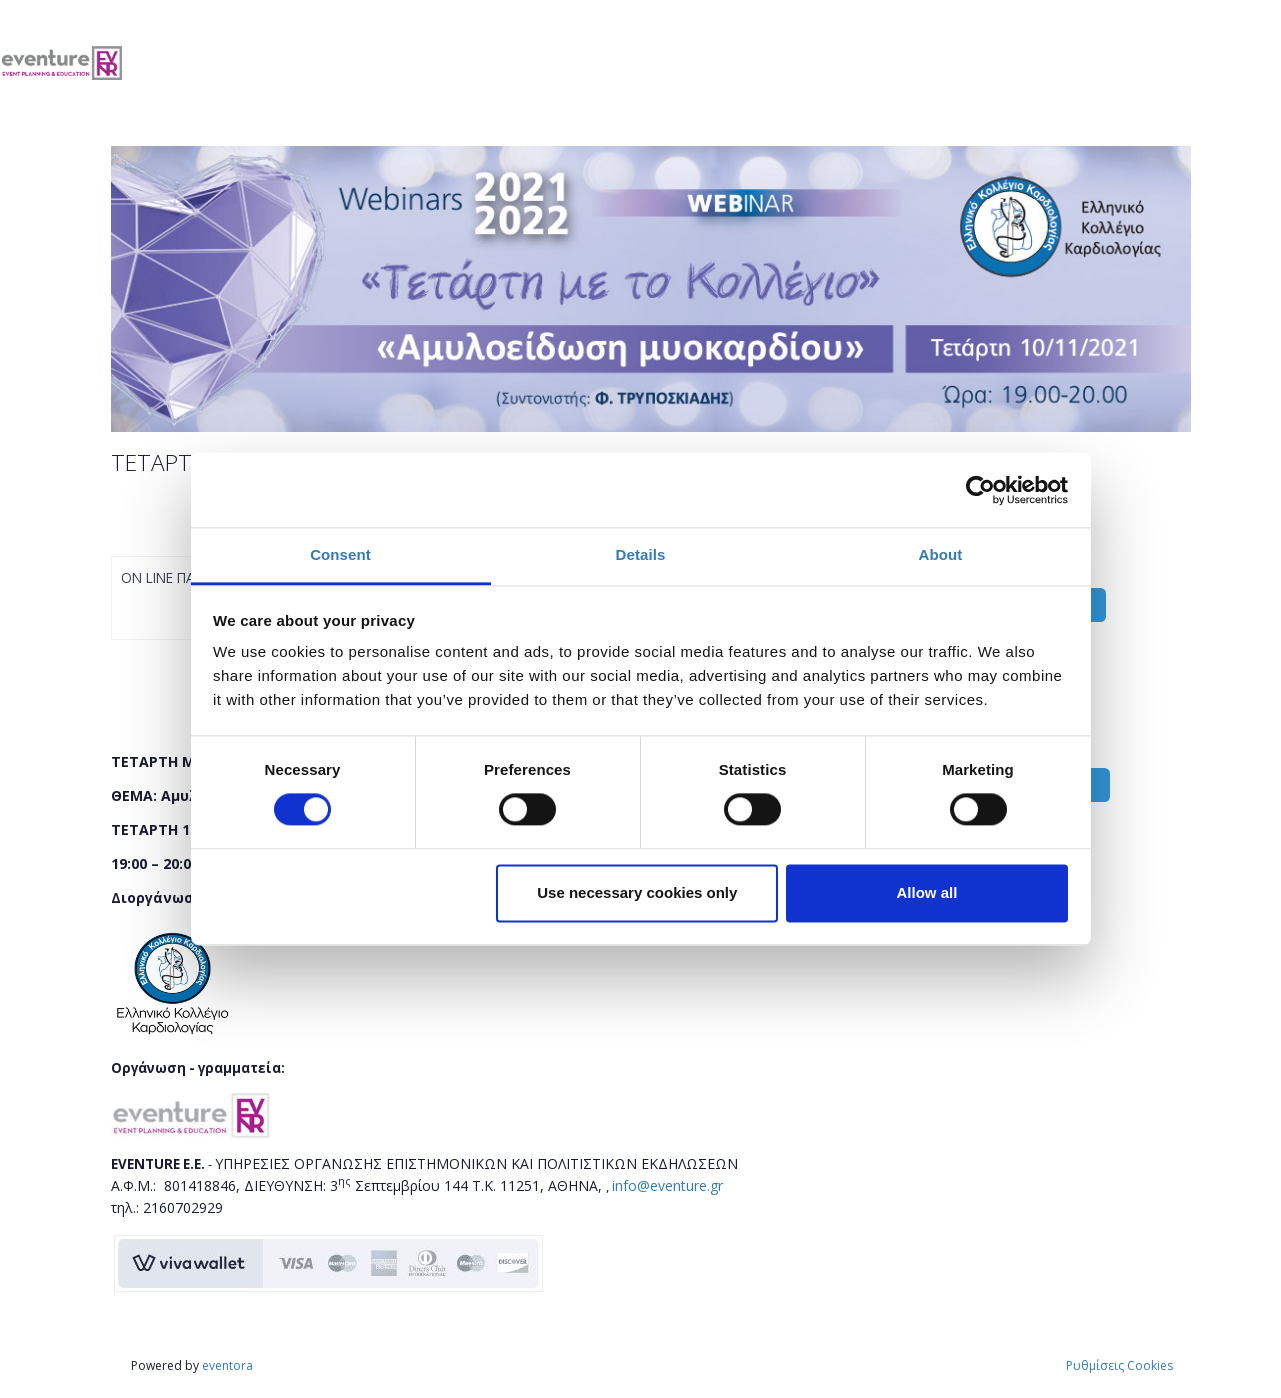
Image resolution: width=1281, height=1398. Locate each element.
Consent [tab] (340, 554)
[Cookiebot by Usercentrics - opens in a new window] (980, 490)
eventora (227, 1365)
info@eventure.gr (667, 1185)
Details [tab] (641, 554)
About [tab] (941, 554)
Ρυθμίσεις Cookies (1119, 1365)
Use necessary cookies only (637, 892)
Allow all (927, 892)
